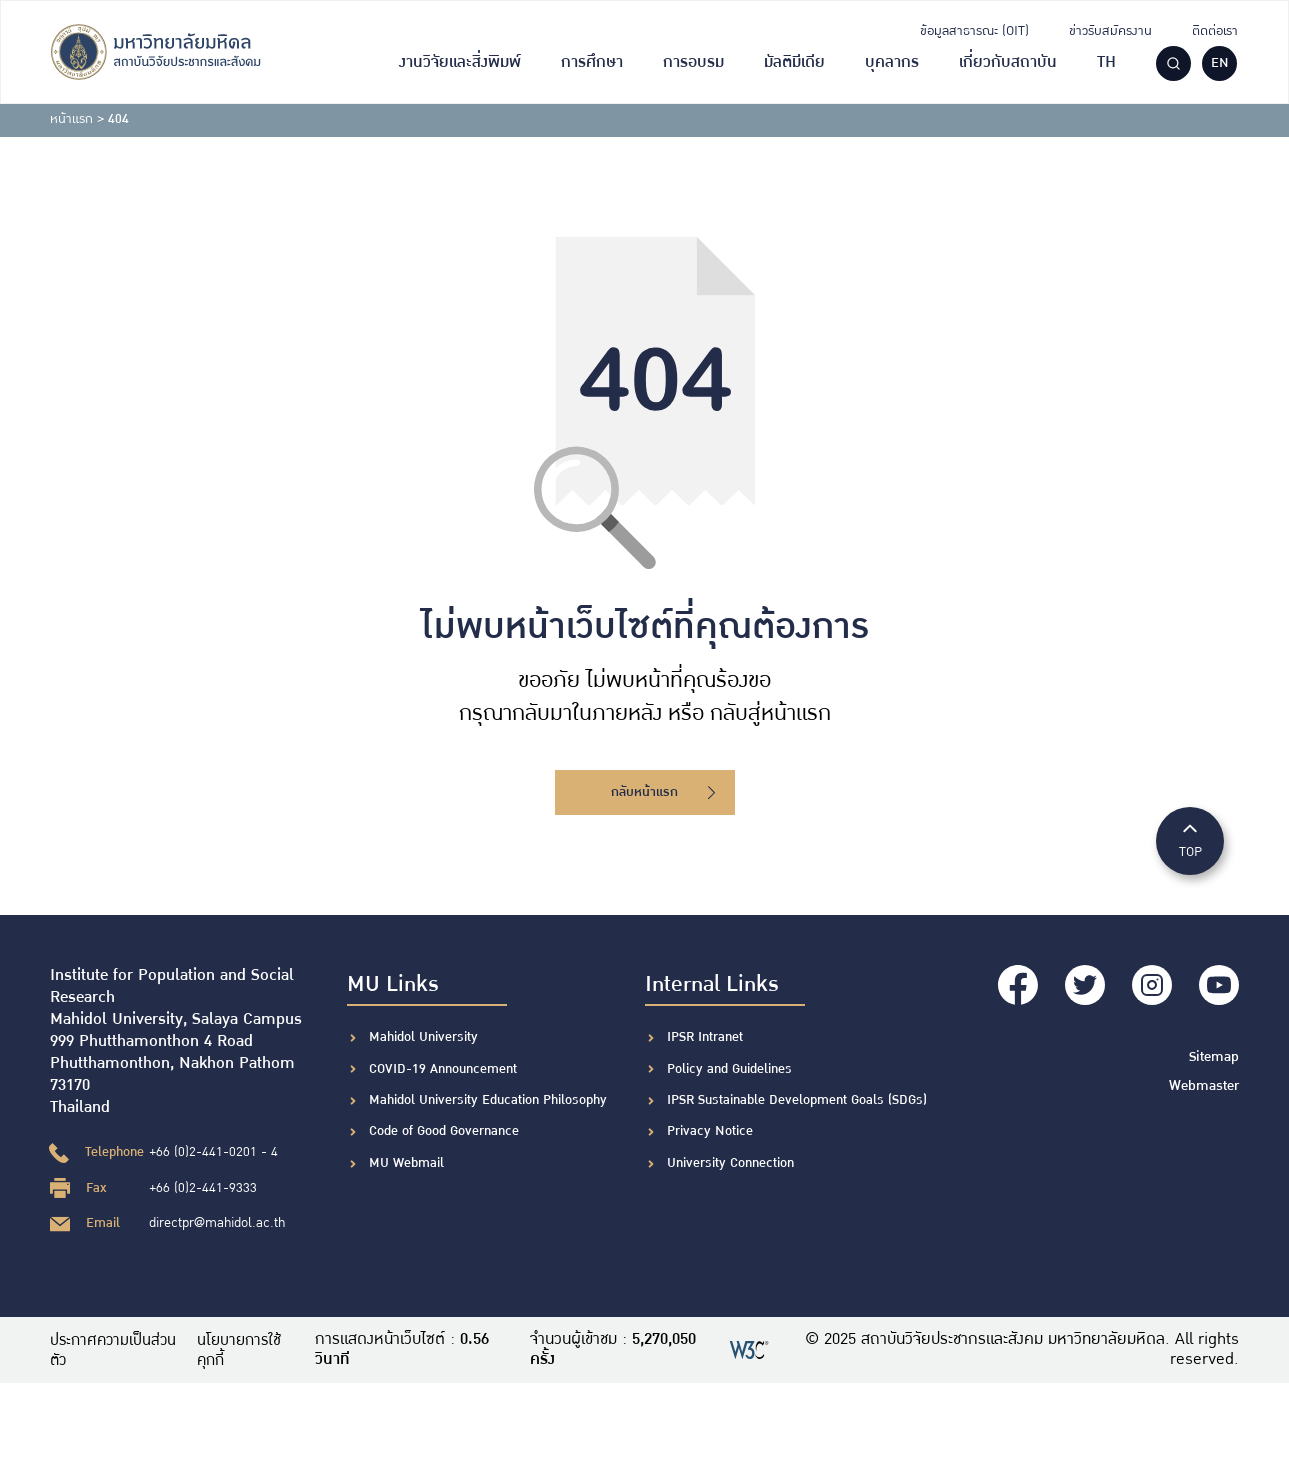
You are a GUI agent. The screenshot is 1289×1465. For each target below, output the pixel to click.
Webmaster (1205, 1079)
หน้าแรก (71, 119)
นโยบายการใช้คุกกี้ (247, 1350)
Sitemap (1215, 1051)
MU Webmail (406, 1163)
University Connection (730, 1163)
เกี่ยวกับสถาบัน (1008, 62)
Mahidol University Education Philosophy (488, 1100)
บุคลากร (892, 62)
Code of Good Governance (444, 1131)
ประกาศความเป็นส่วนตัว (115, 1350)
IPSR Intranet (705, 1037)
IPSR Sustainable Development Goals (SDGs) (797, 1100)
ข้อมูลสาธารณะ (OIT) (974, 31)
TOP (1190, 839)
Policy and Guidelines (729, 1069)
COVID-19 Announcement (445, 1069)
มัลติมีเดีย (794, 62)
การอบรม (693, 62)
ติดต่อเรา (1215, 31)
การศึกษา (592, 62)
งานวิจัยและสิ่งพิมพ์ (460, 62)
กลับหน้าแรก (663, 792)
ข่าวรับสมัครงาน (1110, 31)
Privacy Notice (710, 1131)
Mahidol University (423, 1037)
